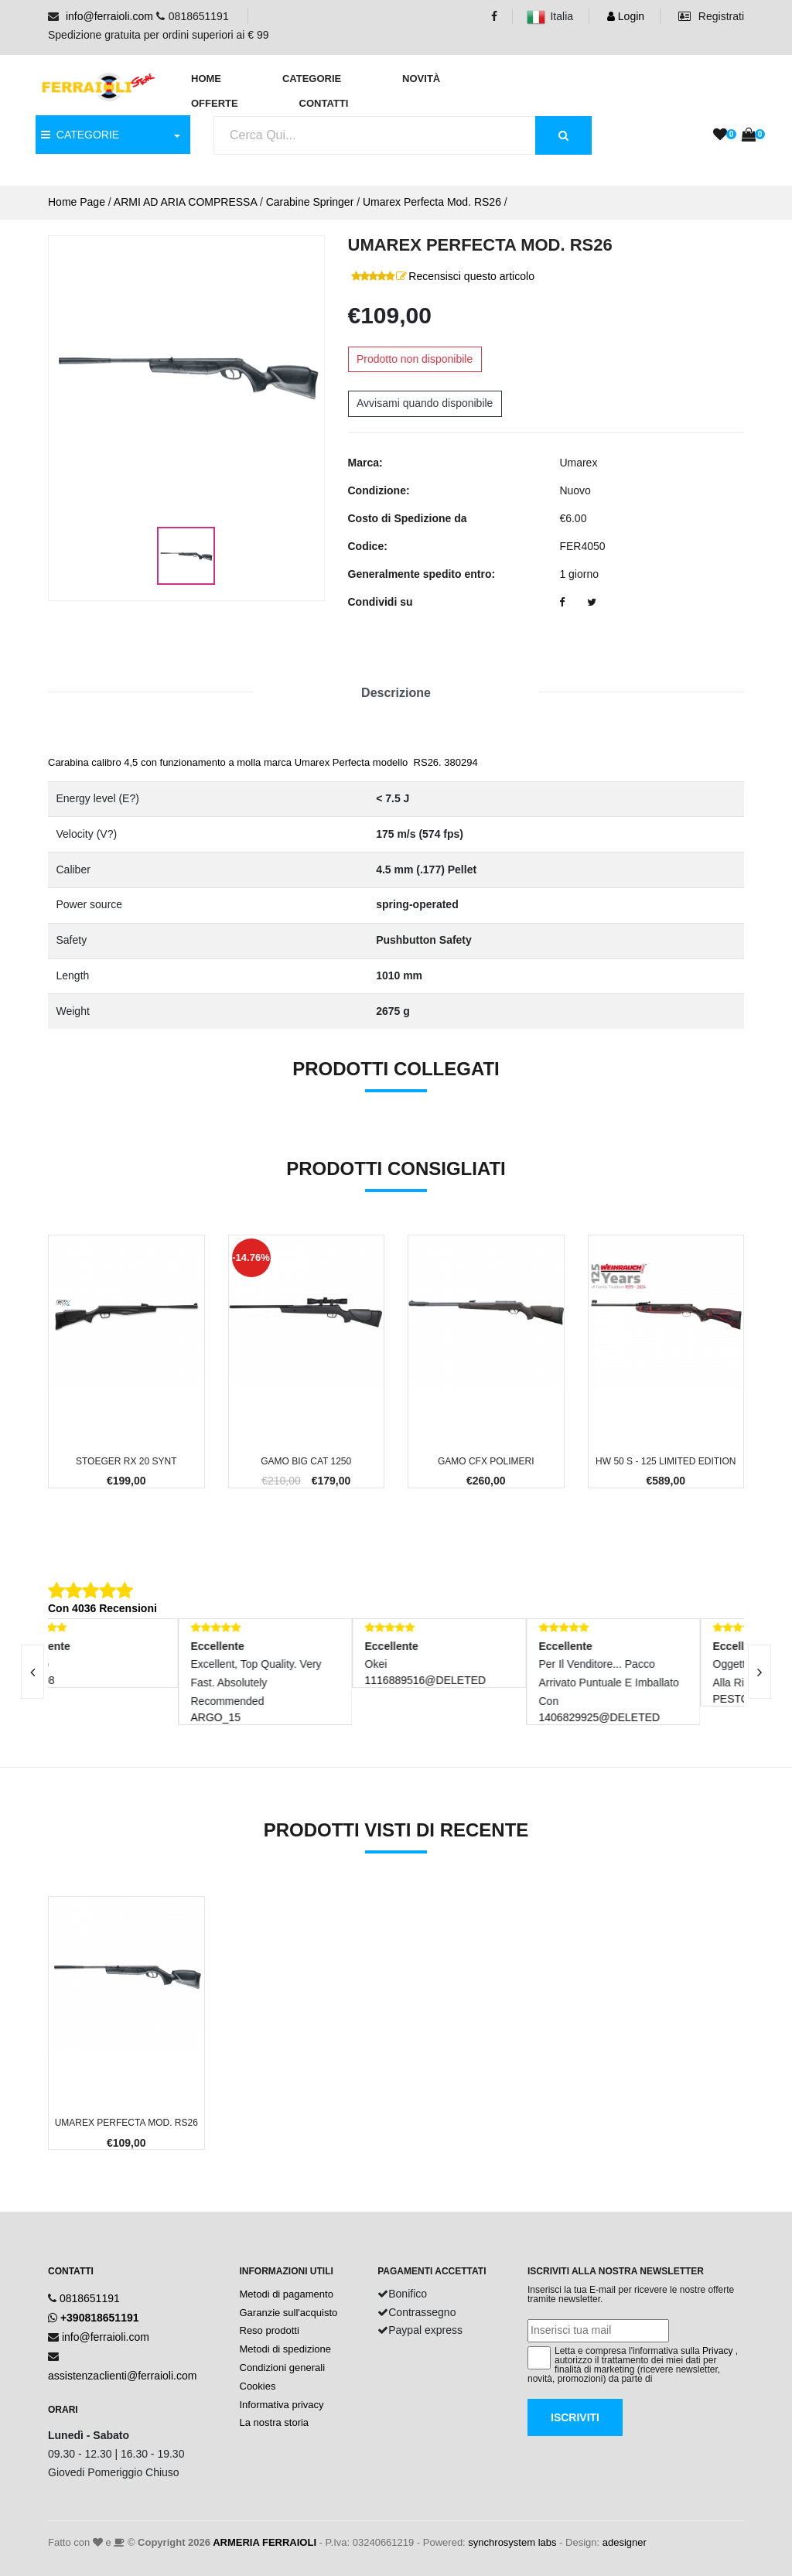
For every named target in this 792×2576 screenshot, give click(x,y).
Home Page (76, 202)
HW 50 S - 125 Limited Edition (666, 1461)
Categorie (311, 78)
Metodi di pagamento (286, 2294)
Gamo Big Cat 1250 (306, 1461)
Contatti (324, 103)
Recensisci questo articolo (471, 276)
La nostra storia (274, 2422)
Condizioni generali (283, 2367)
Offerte (214, 103)
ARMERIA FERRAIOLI (264, 2542)
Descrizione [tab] (396, 692)
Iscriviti (575, 2417)
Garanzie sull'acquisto (289, 2312)
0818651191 (90, 2298)
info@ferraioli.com (109, 16)
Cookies (258, 2386)
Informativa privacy (282, 2404)
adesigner (625, 2542)
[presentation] (759, 1672)
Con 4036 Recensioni (102, 1608)
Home (206, 78)
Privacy (717, 2350)
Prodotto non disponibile (415, 359)
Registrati (711, 16)
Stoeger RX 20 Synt (126, 1461)
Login (625, 16)
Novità (421, 78)
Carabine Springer (310, 202)
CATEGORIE (80, 134)
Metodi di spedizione (286, 2349)
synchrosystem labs (512, 2542)
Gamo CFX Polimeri (486, 1461)
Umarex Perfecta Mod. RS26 (432, 202)
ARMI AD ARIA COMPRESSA (185, 202)
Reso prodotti (269, 2330)
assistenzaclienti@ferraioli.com (122, 2375)
